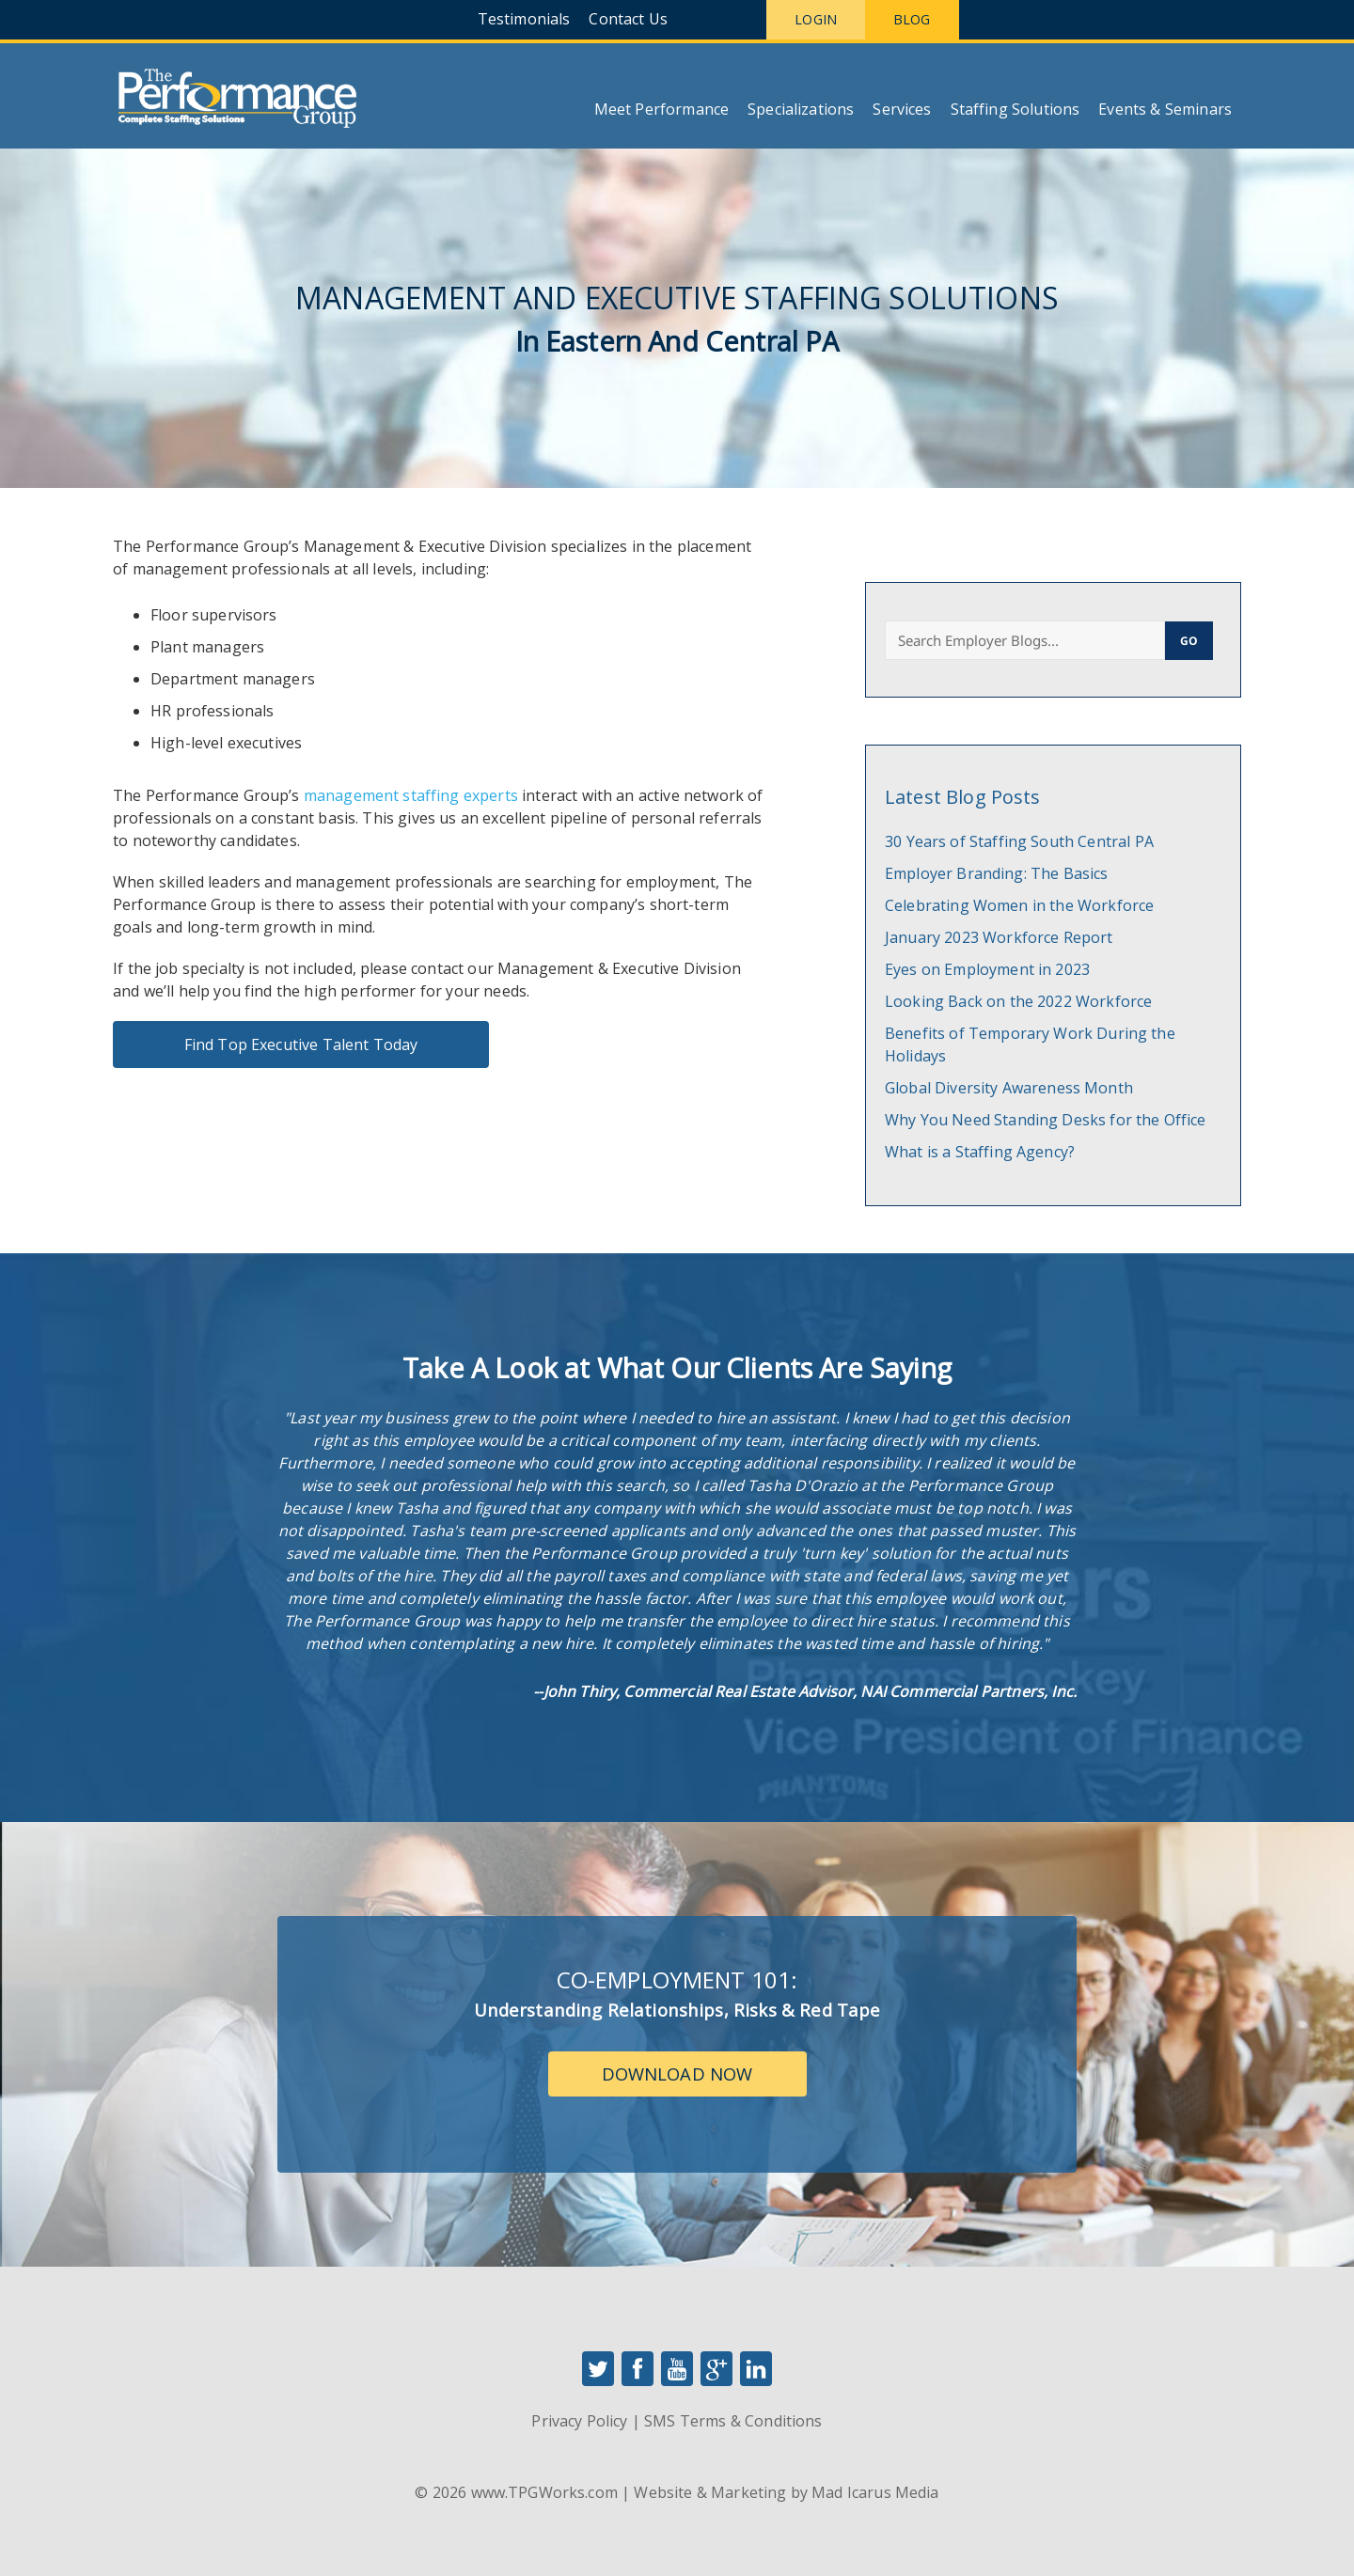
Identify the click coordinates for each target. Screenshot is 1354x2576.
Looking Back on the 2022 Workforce (1018, 1001)
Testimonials (524, 18)
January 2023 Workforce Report (999, 937)
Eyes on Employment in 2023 (987, 969)
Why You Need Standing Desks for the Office (1045, 1119)
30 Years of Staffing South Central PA (1019, 841)
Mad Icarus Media (875, 2492)
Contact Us (628, 18)
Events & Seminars (1165, 109)
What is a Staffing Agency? (980, 1151)
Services (902, 109)
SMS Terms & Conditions (733, 2421)
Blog (912, 19)
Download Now (677, 2073)
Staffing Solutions (1015, 109)
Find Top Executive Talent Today (301, 1044)
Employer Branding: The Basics (997, 873)
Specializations (801, 109)
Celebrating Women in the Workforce (1019, 905)
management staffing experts (411, 795)
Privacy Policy (579, 2421)
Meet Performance (661, 109)
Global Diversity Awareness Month (1009, 1087)
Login (816, 19)
